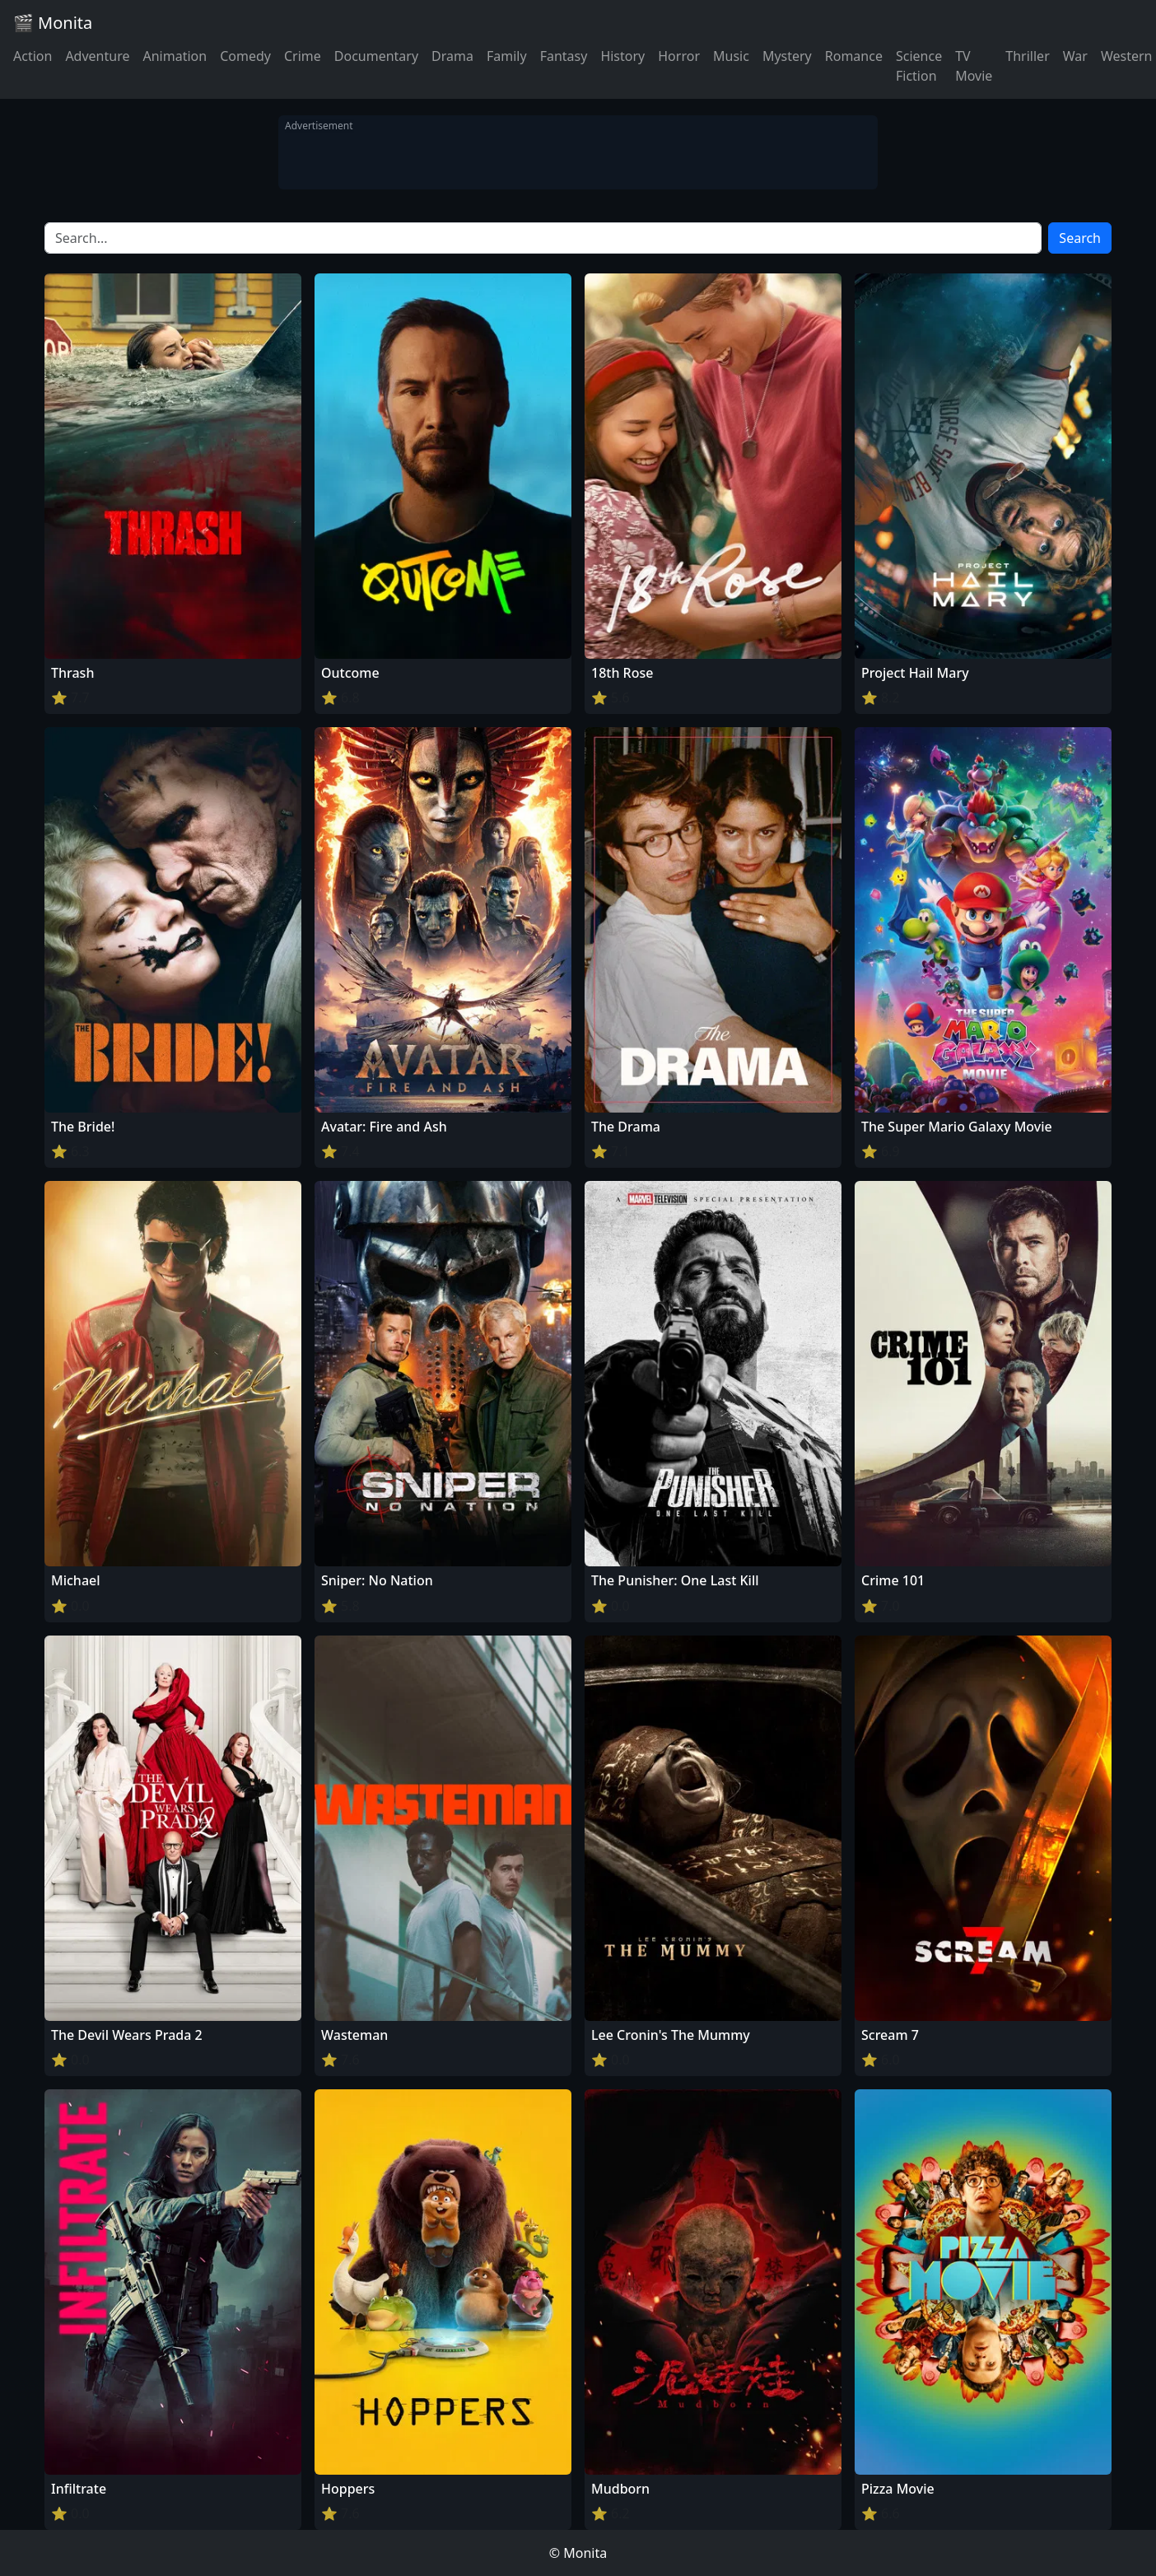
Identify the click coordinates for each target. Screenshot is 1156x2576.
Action (32, 56)
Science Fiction (919, 66)
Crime (302, 56)
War (1075, 56)
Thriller (1027, 56)
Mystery (787, 56)
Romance (854, 56)
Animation (174, 56)
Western (1127, 56)
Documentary (376, 56)
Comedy (245, 56)
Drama (452, 56)
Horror (679, 56)
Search (1080, 238)
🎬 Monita (52, 23)
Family (507, 56)
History (622, 56)
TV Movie (973, 66)
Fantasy (564, 56)
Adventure (97, 56)
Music (731, 56)
